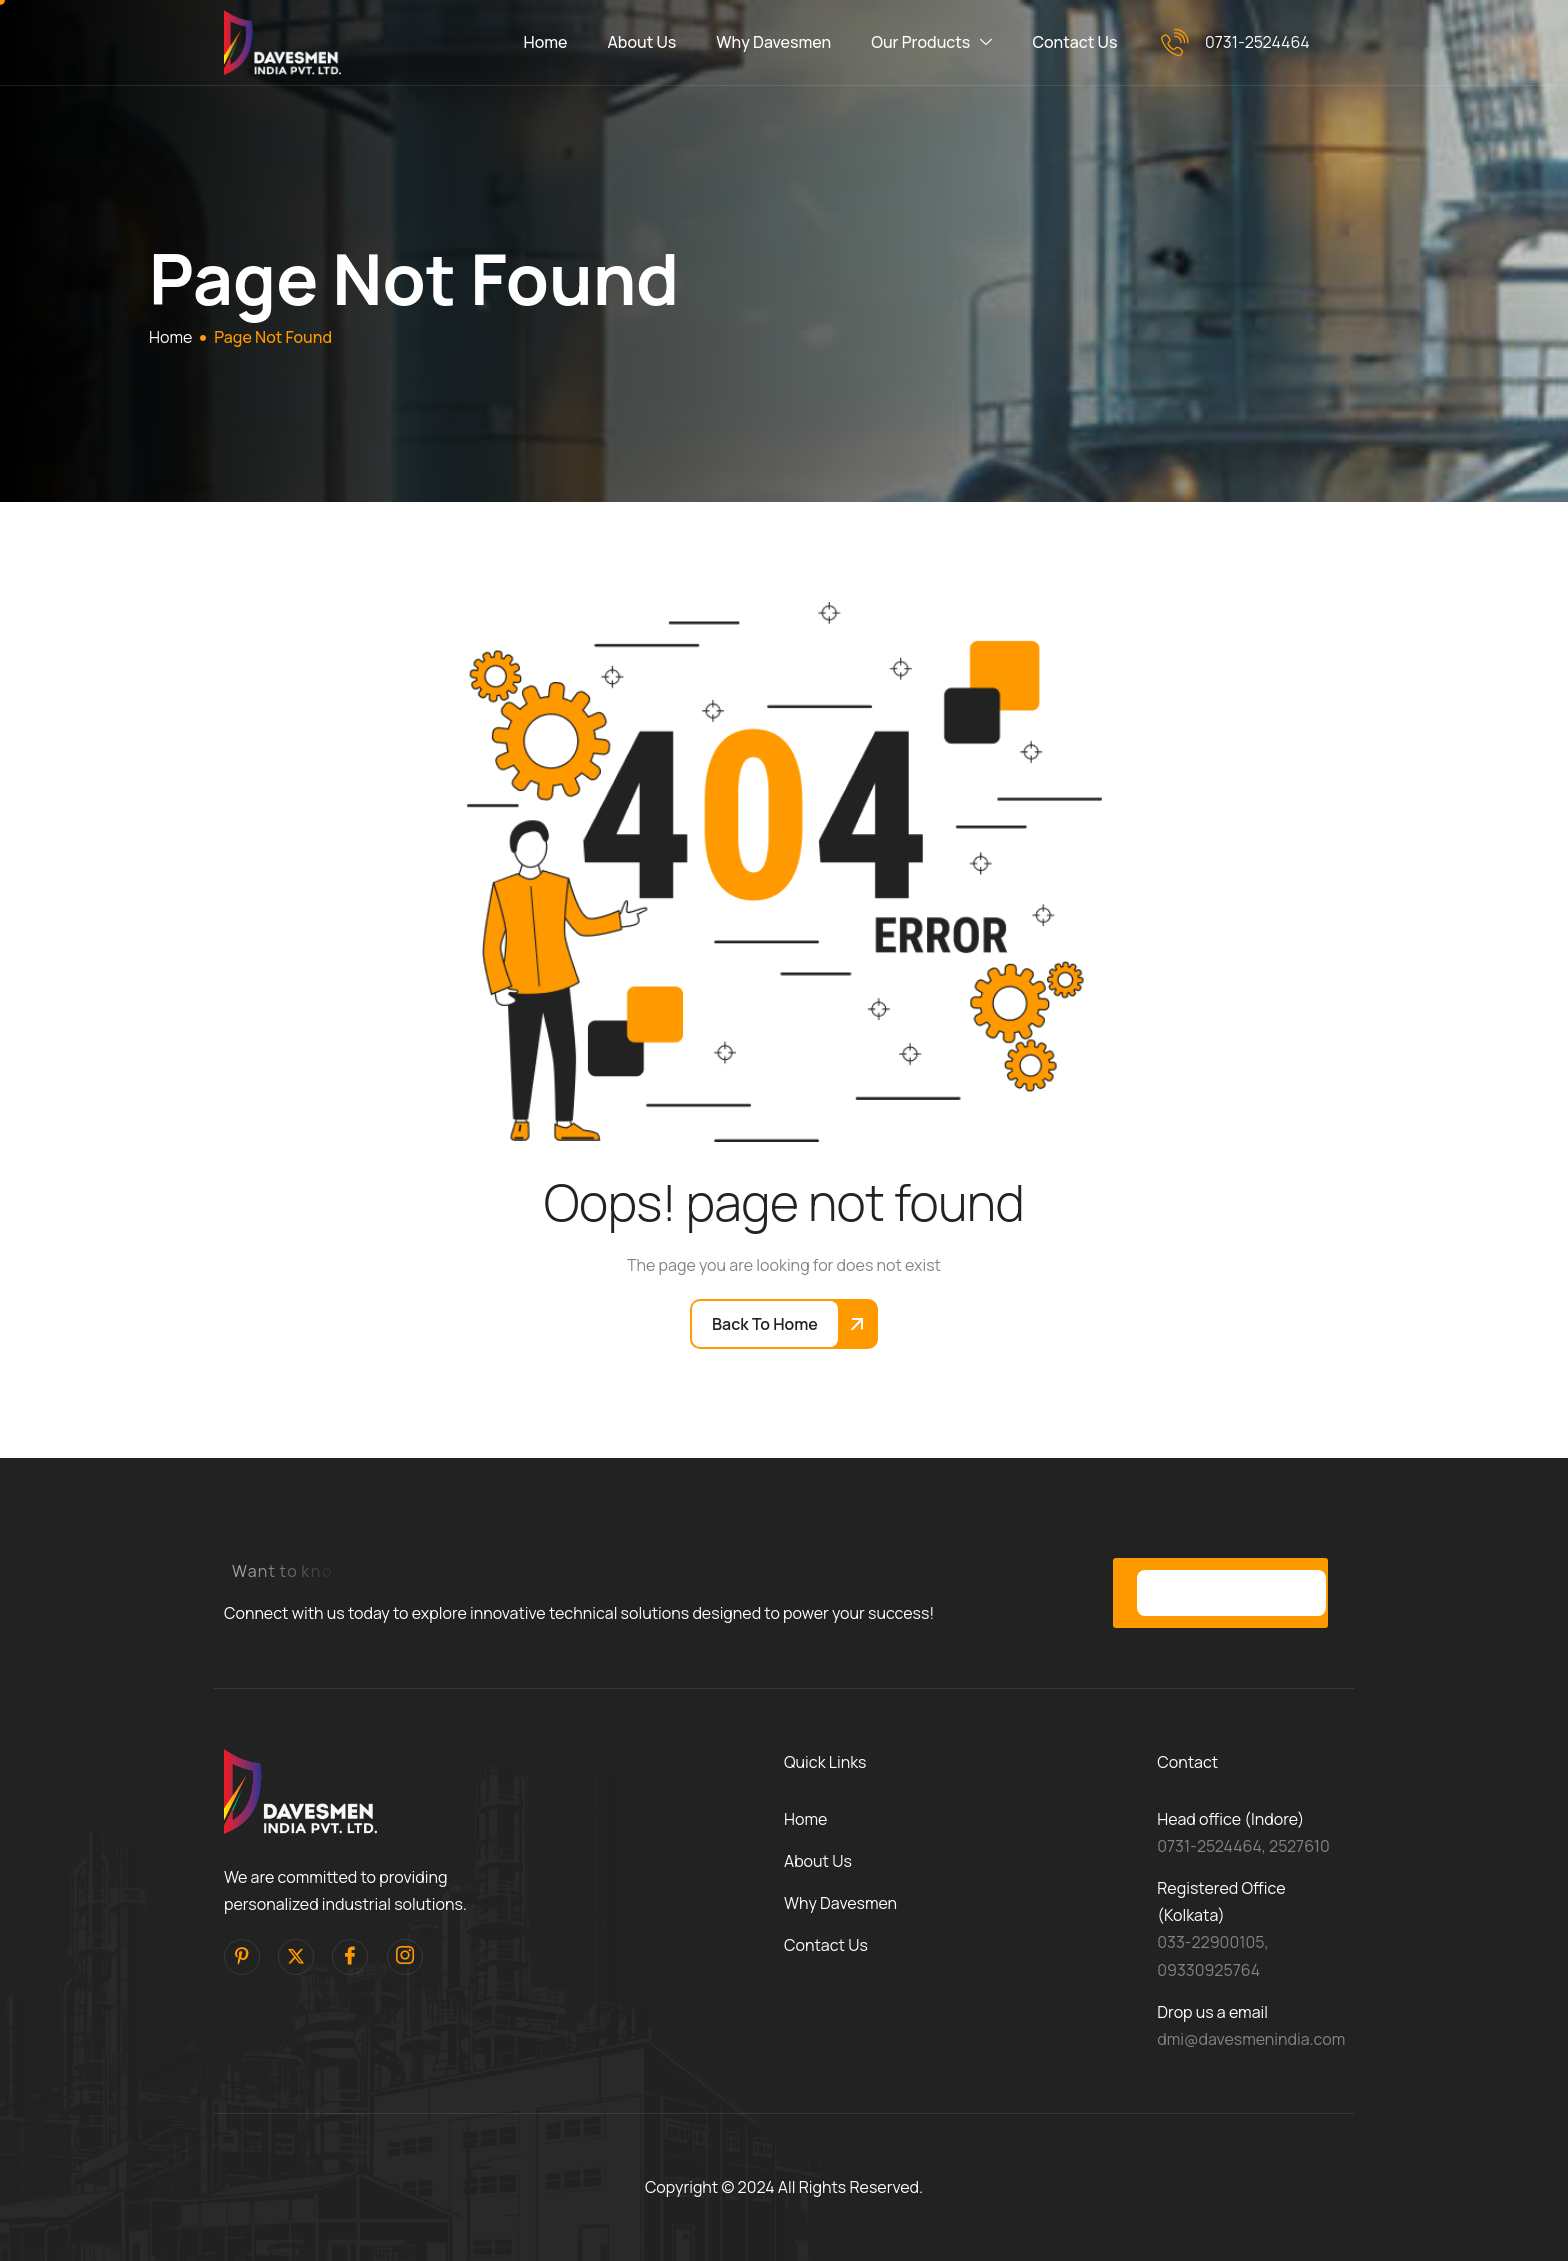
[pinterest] (242, 1957)
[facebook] (350, 1957)
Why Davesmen (773, 42)
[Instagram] (405, 1957)
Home (546, 42)
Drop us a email (1212, 2012)
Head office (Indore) (1230, 1819)
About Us (642, 42)
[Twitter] (296, 1957)
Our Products (931, 42)
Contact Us (1074, 42)
